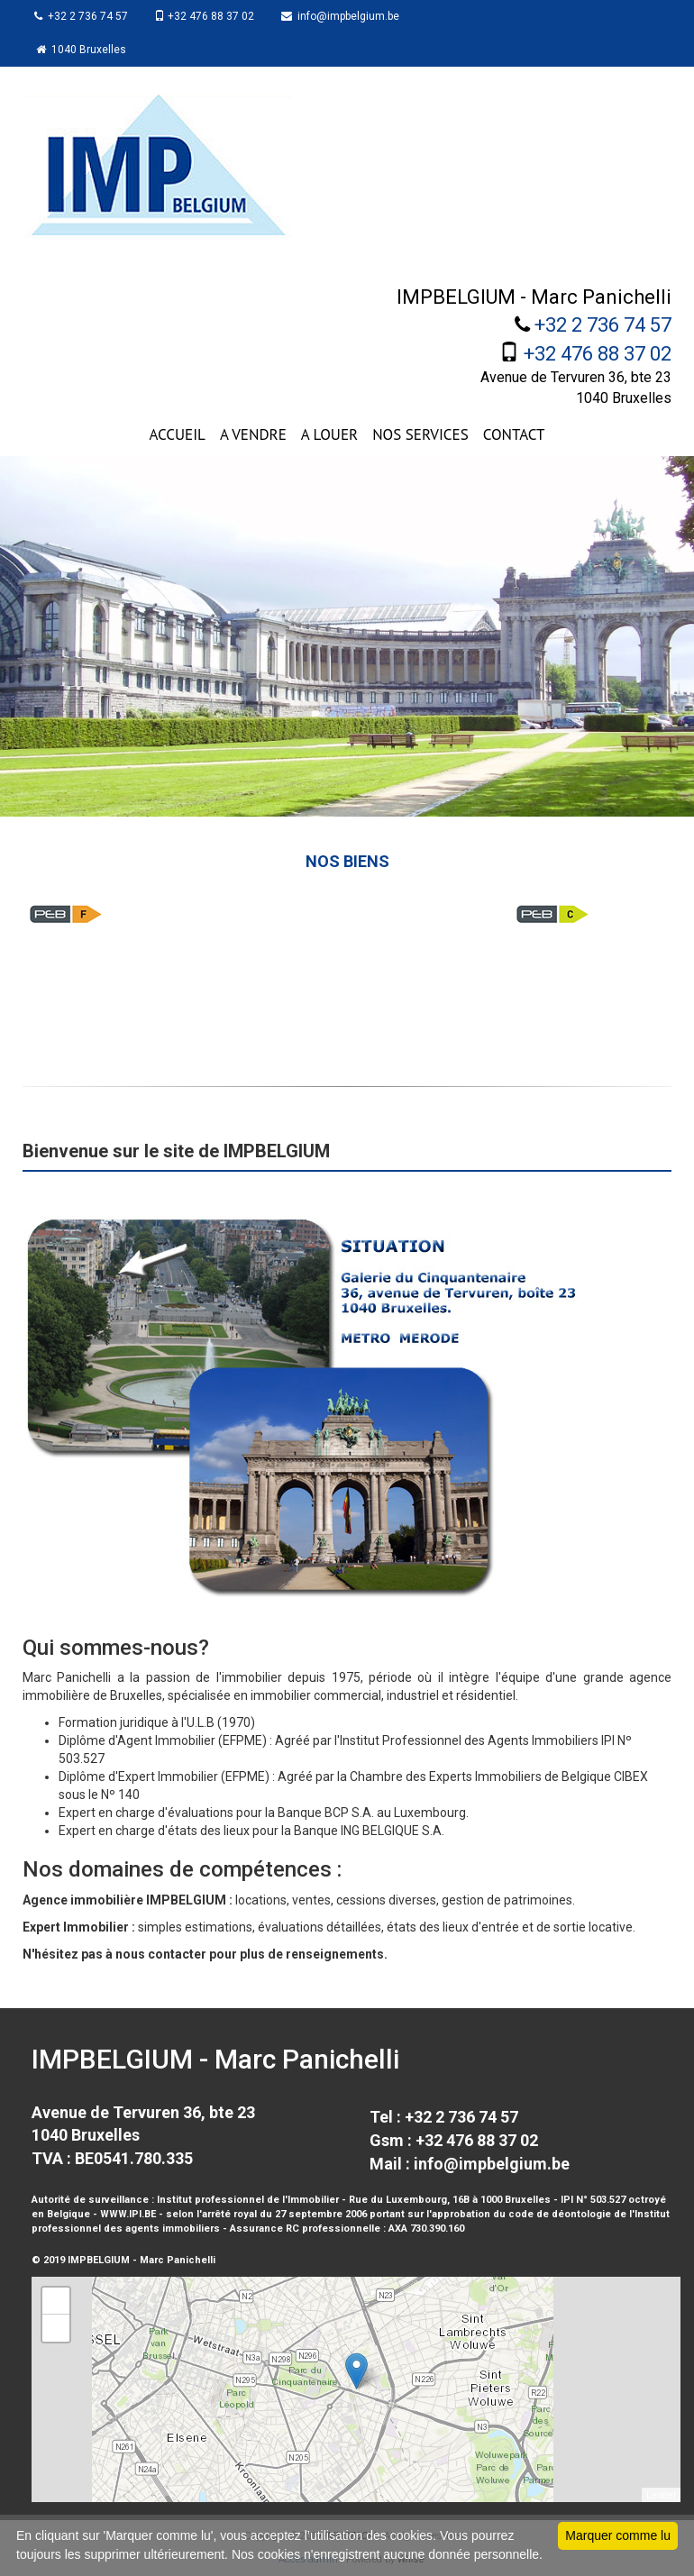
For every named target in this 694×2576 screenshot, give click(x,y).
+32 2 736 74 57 (83, 16)
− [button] (56, 2328)
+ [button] (56, 2301)
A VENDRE (253, 434)
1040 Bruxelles (83, 49)
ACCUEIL (177, 434)
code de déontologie (559, 2214)
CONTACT (514, 434)
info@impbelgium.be (347, 16)
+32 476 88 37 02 (209, 16)
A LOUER (329, 434)
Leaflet (661, 2494)
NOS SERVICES (420, 434)
